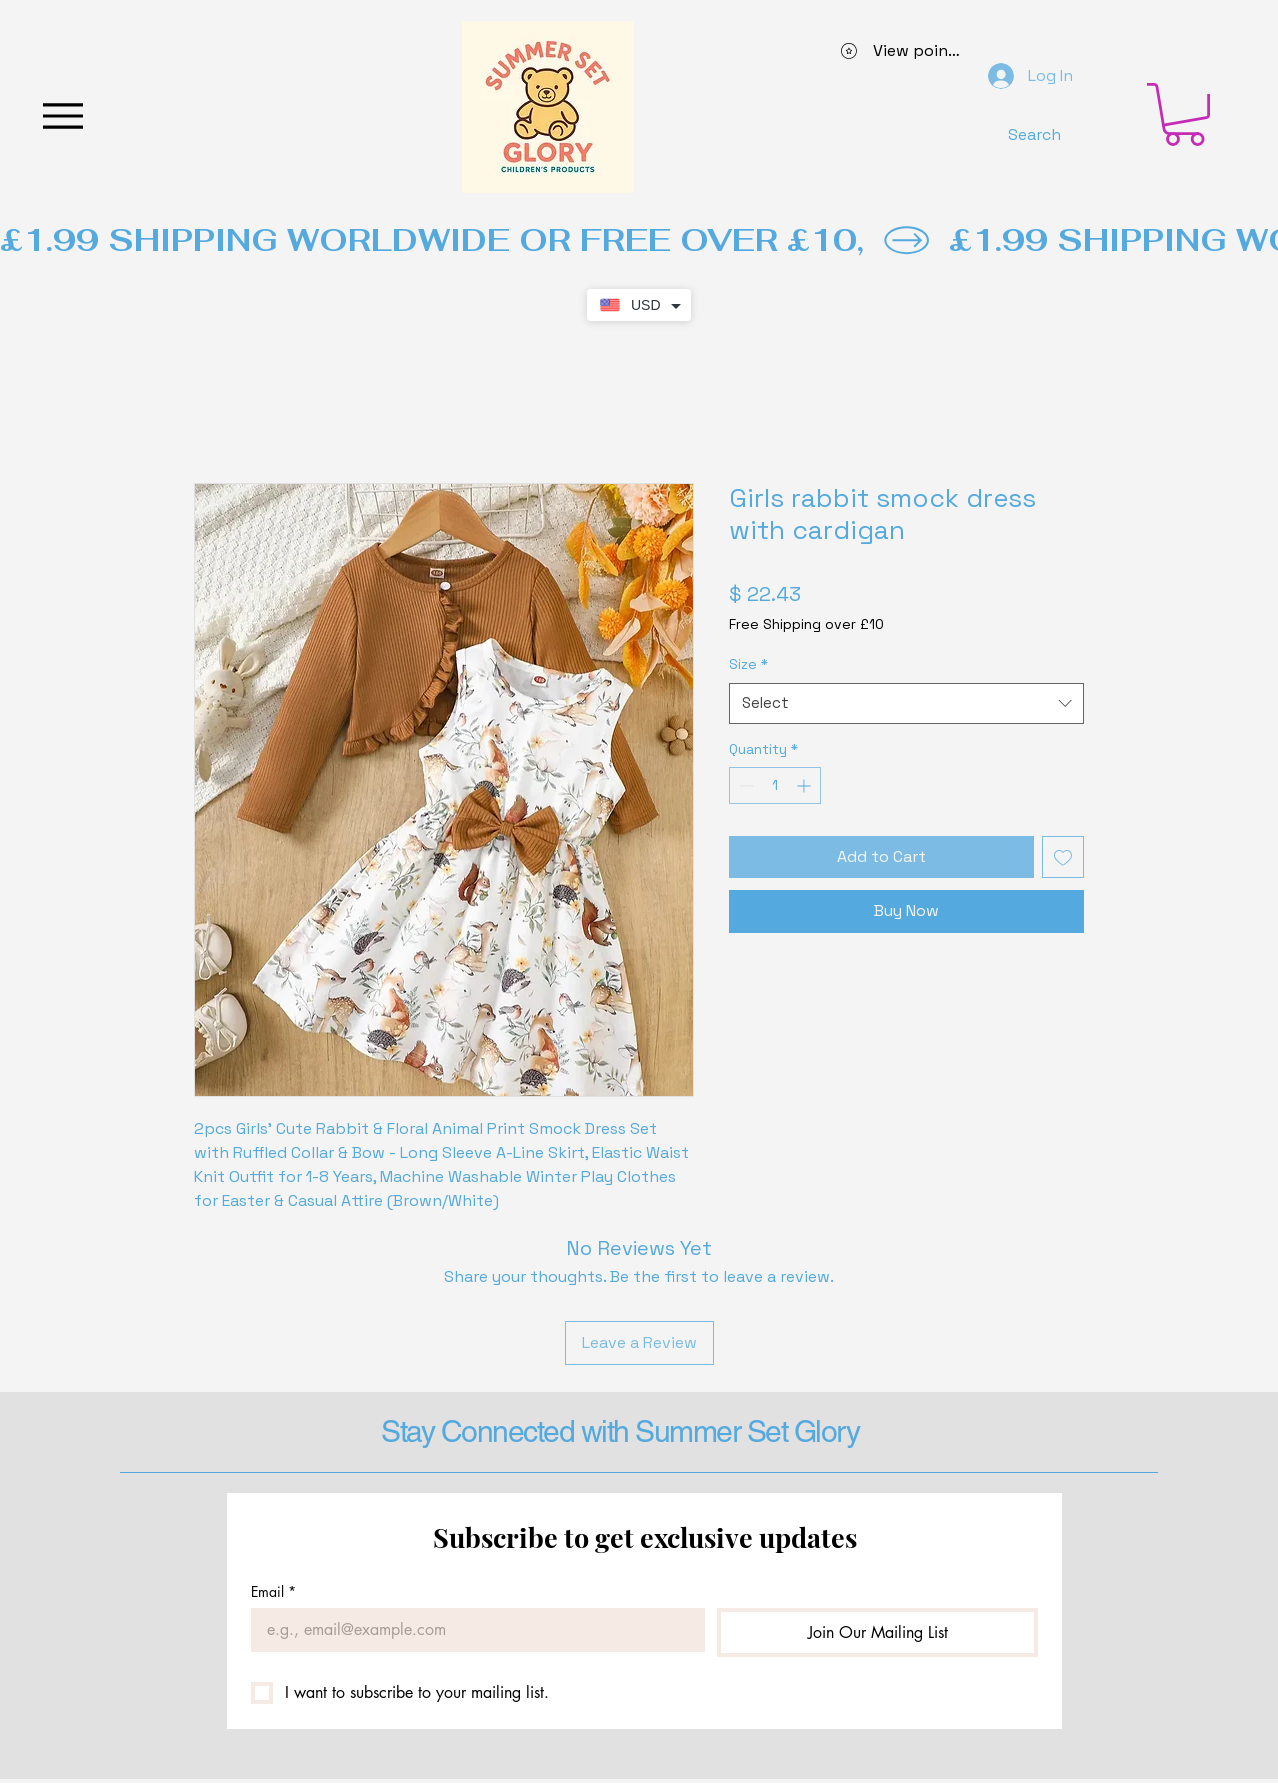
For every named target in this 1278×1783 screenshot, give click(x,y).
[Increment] (805, 785)
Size (748, 664)
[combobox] (906, 703)
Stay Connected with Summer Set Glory (620, 1431)
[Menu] (62, 115)
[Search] (1034, 134)
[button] (1184, 114)
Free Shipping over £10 (806, 624)
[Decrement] (744, 785)
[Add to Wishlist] (1063, 857)
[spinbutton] (775, 785)
